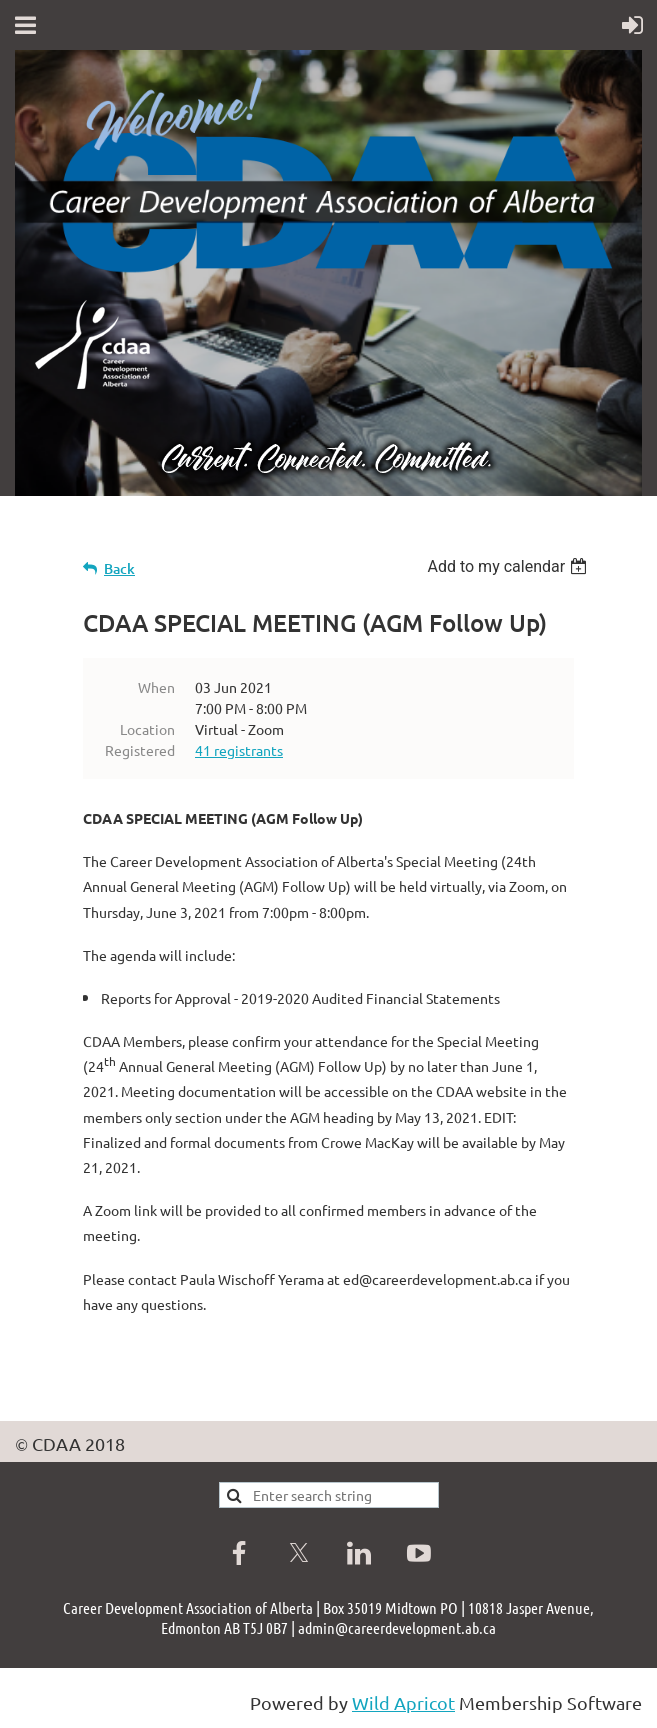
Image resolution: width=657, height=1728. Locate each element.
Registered (140, 750)
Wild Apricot (403, 1702)
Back (119, 568)
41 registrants (239, 750)
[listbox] (509, 566)
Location (147, 729)
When (156, 687)
